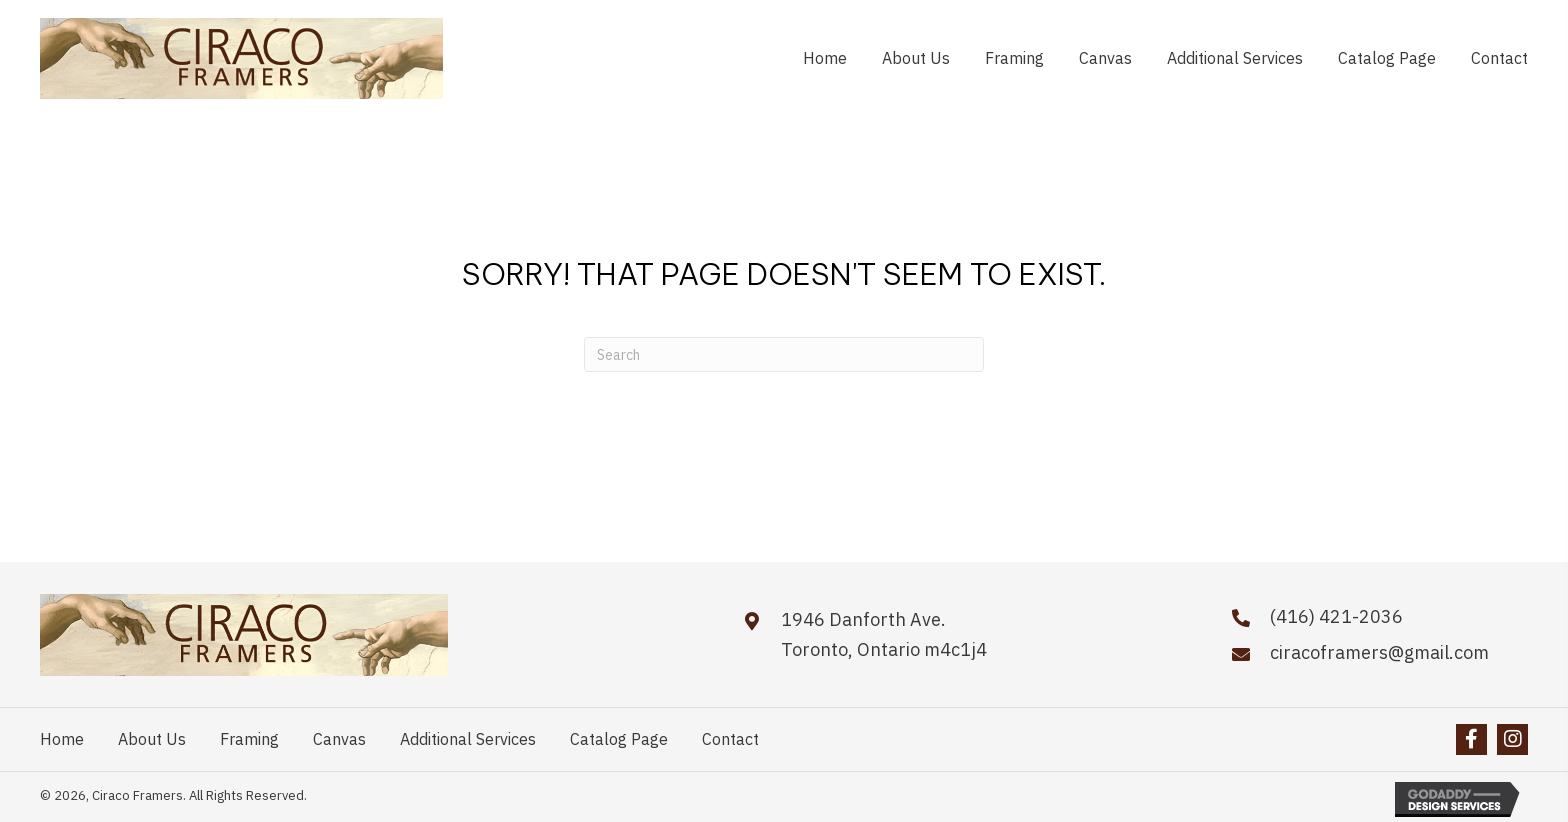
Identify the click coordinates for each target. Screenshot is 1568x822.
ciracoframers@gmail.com (1379, 652)
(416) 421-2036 (1336, 616)
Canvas (339, 739)
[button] (1471, 739)
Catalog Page (619, 739)
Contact (730, 739)
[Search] (784, 354)
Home (62, 739)
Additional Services (468, 739)
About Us (152, 739)
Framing (249, 739)
